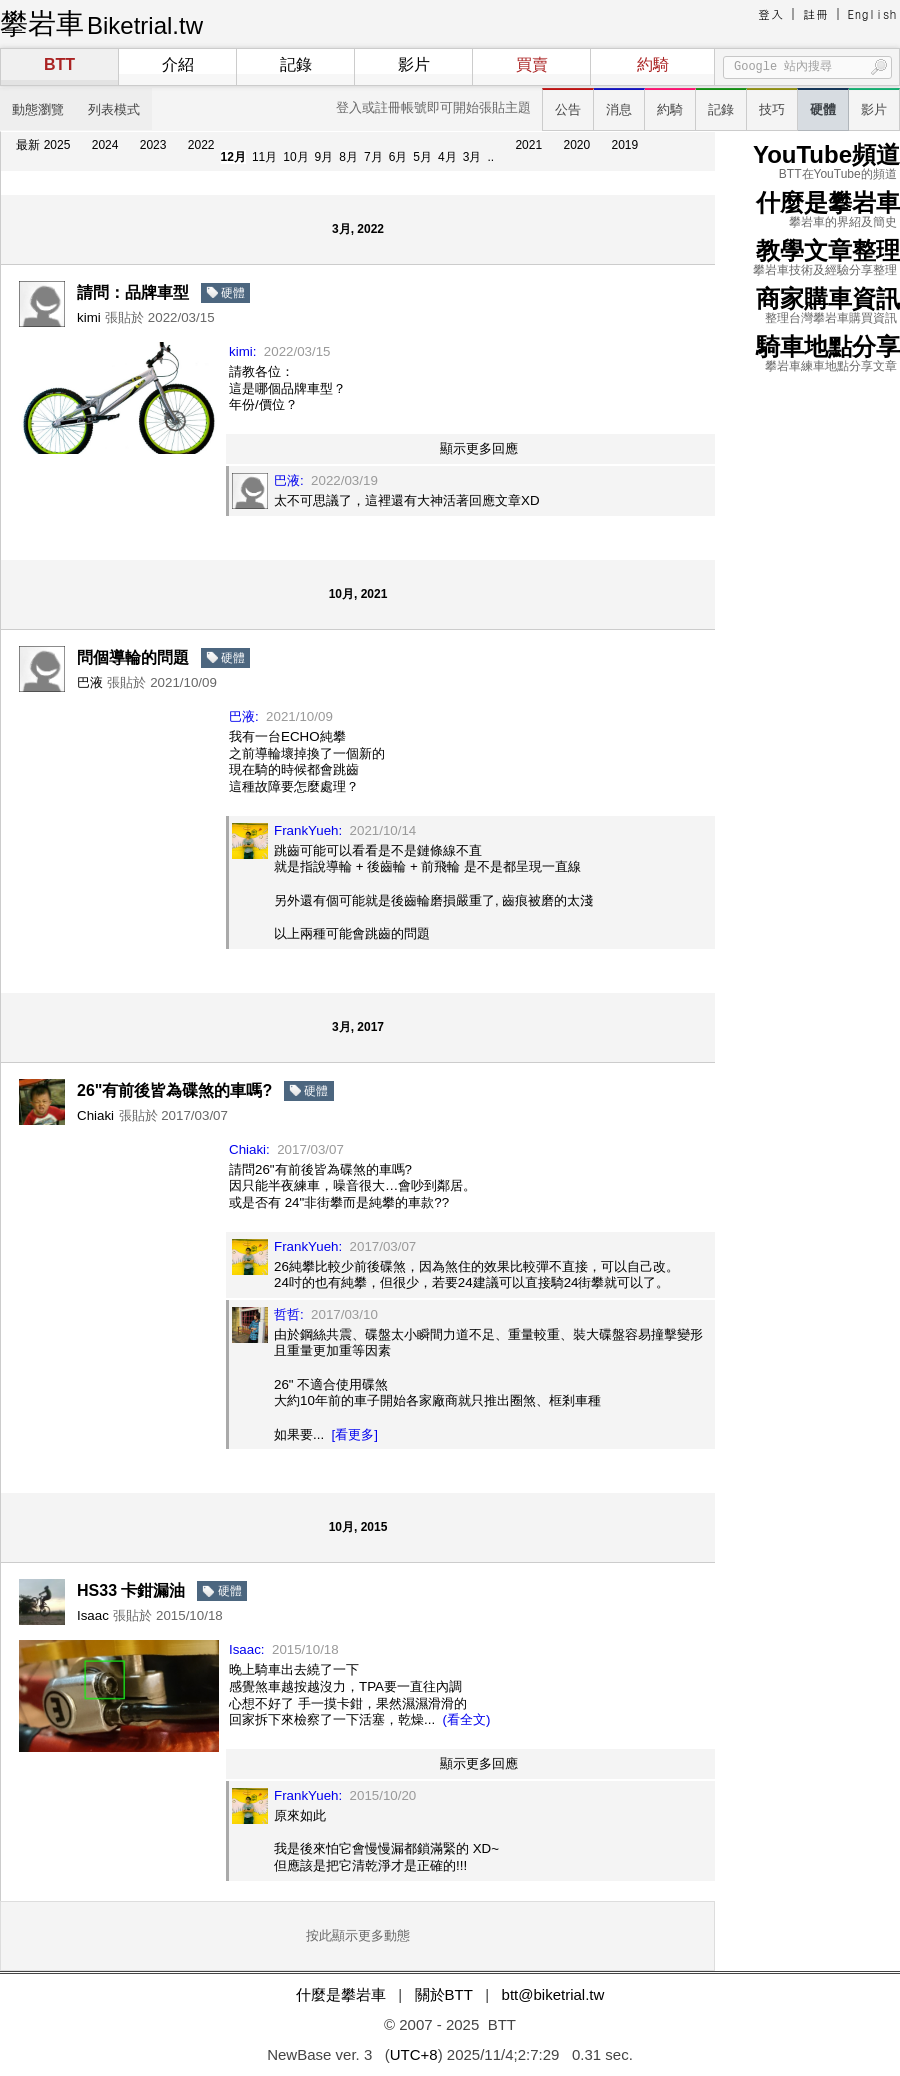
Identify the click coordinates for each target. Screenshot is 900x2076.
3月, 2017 (358, 1027)
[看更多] (355, 1434)
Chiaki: (249, 1149)
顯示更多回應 (479, 448)
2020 (576, 145)
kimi (89, 317)
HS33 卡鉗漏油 (131, 1590)
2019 (625, 145)
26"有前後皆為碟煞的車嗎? (174, 1090)
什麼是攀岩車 (341, 1994)
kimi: (242, 351)
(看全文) (467, 1719)
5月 (422, 157)
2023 (153, 145)
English (872, 13)
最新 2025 (43, 145)
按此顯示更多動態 (358, 1935)
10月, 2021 (358, 594)
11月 (264, 157)
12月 (233, 157)
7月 (373, 157)
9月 (324, 157)
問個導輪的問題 (133, 657)
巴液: (289, 480)
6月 (398, 157)
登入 (771, 13)
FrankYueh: (308, 830)
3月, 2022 (358, 229)
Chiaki (95, 1115)
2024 (105, 145)
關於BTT (444, 1994)
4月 (447, 157)
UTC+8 (414, 2054)
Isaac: (247, 1649)
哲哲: (289, 1314)
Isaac (93, 1615)
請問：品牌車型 (133, 292)
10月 (295, 157)
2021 (528, 145)
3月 (472, 157)
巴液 (90, 682)
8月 (348, 157)
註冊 (816, 13)
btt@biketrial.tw (553, 1994)
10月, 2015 (358, 1527)
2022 (201, 145)
